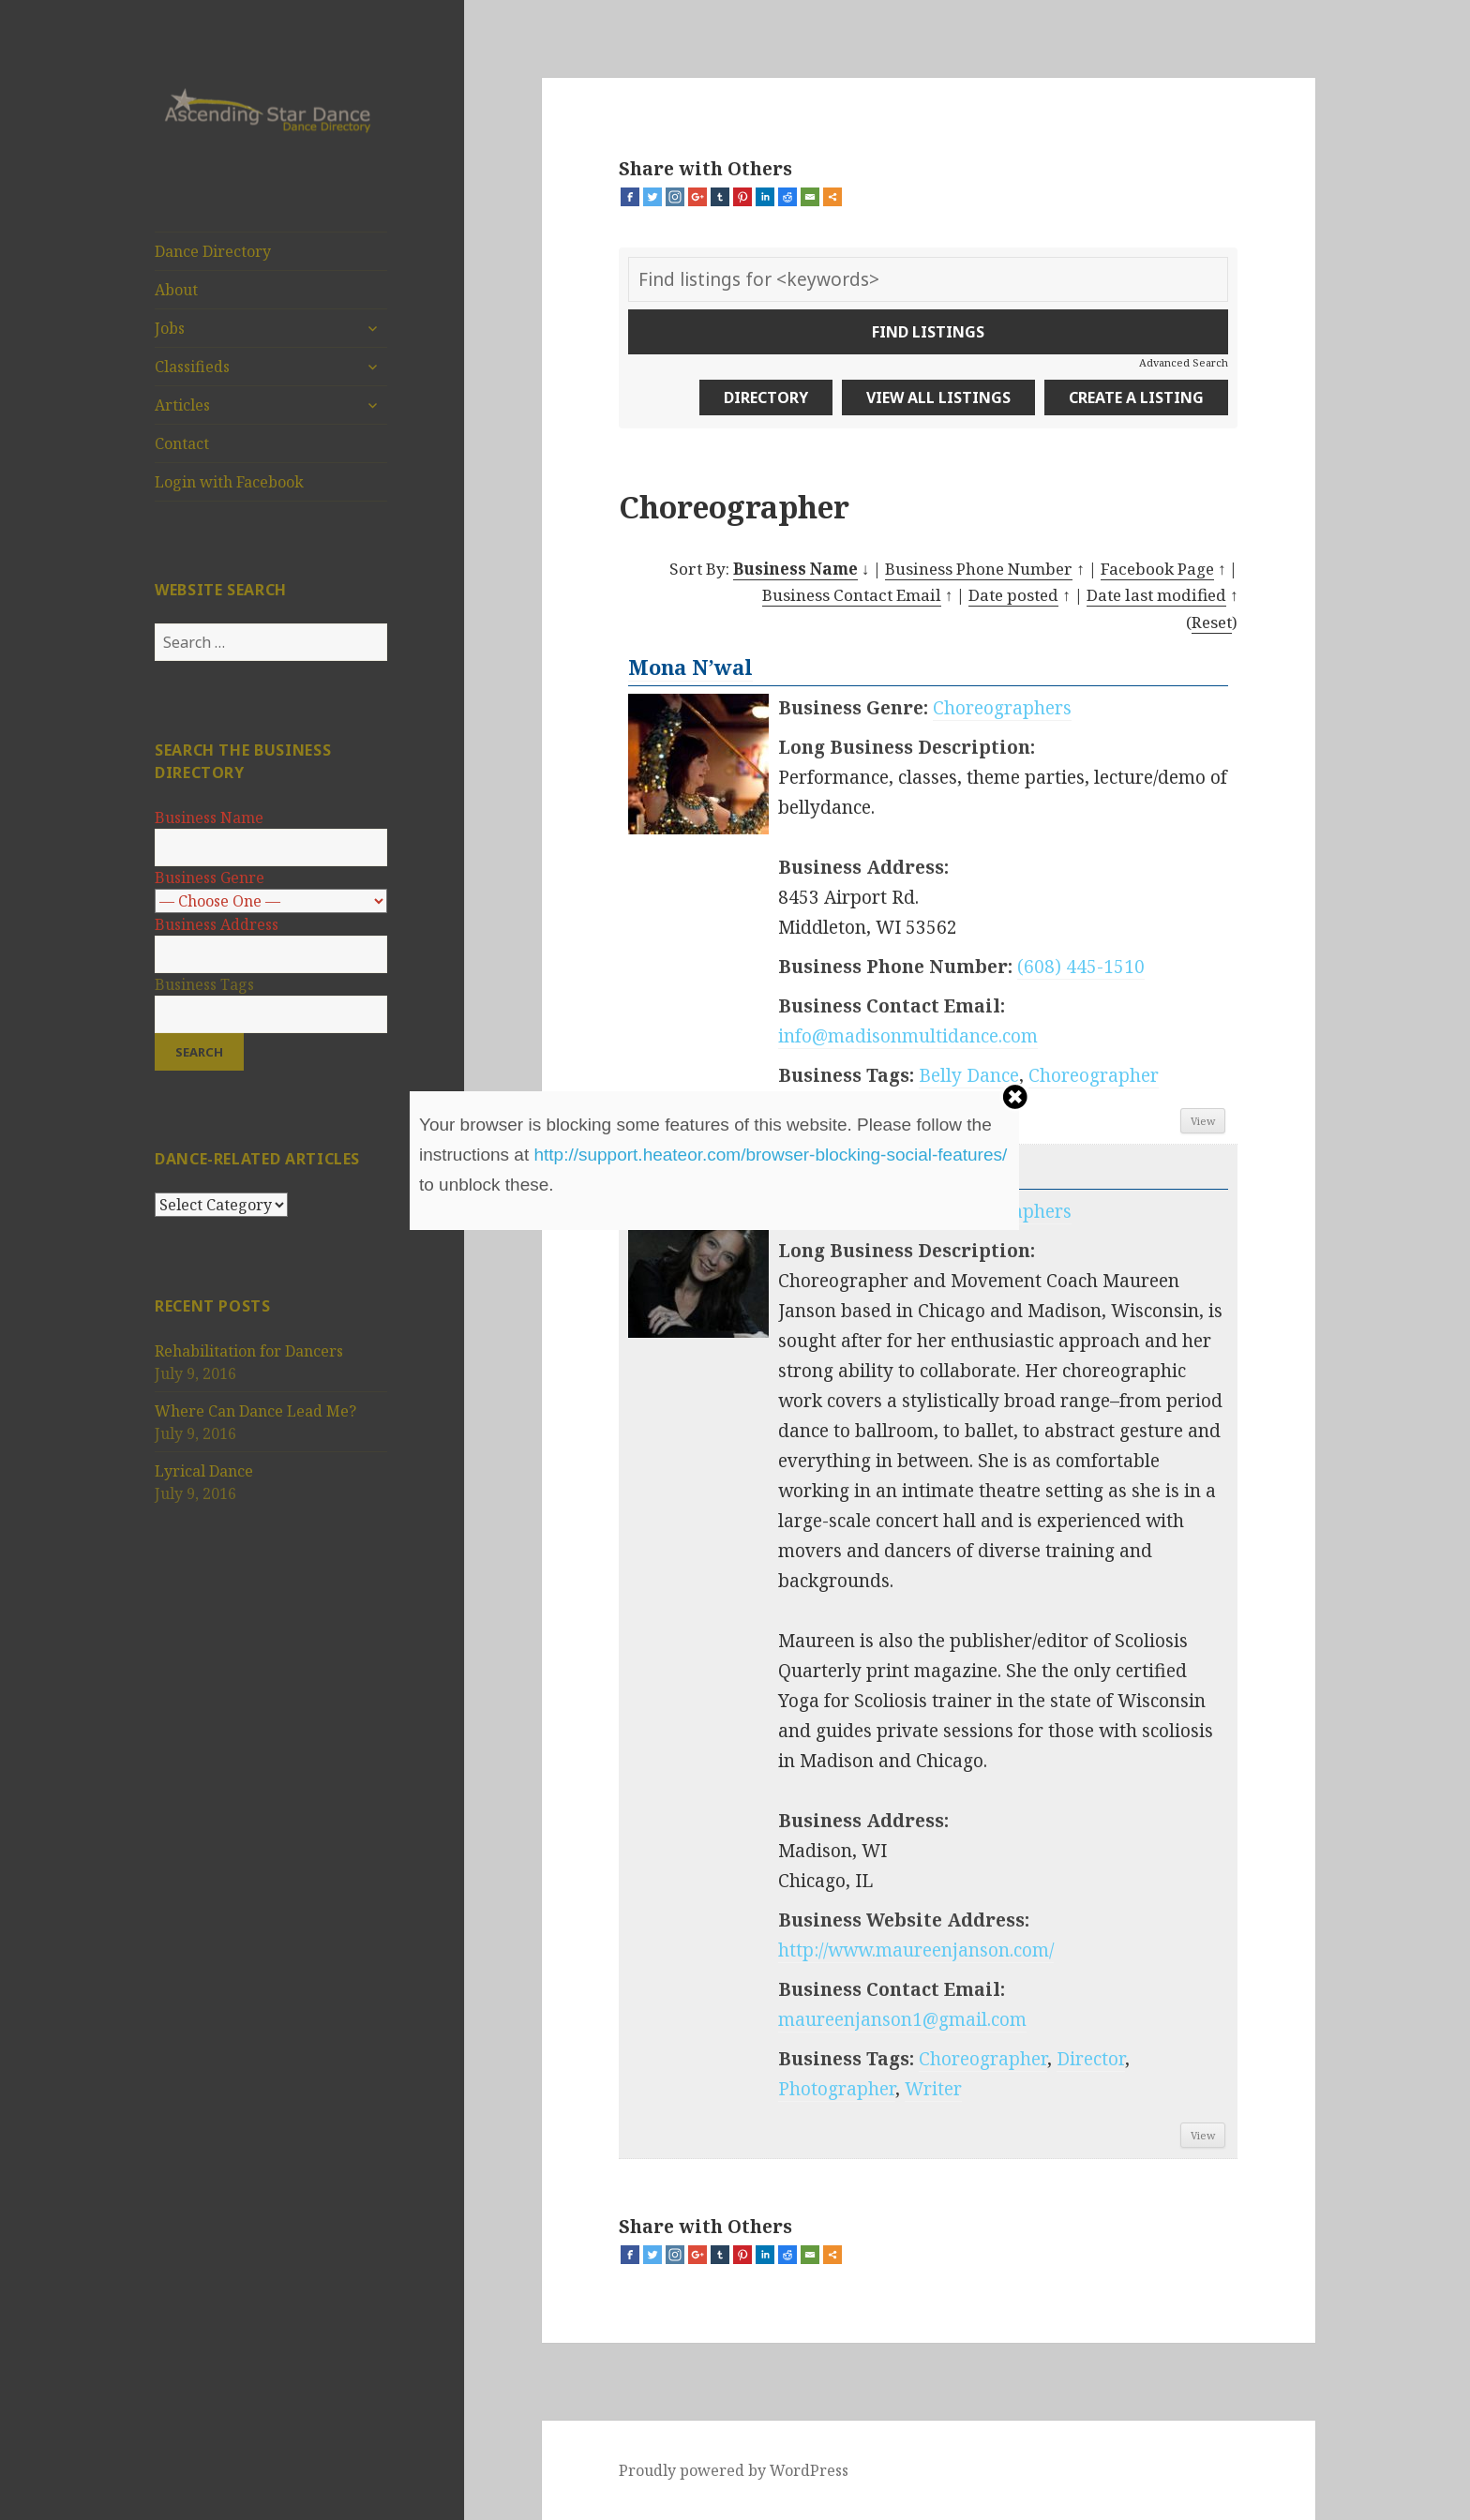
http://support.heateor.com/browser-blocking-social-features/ (770, 1154)
